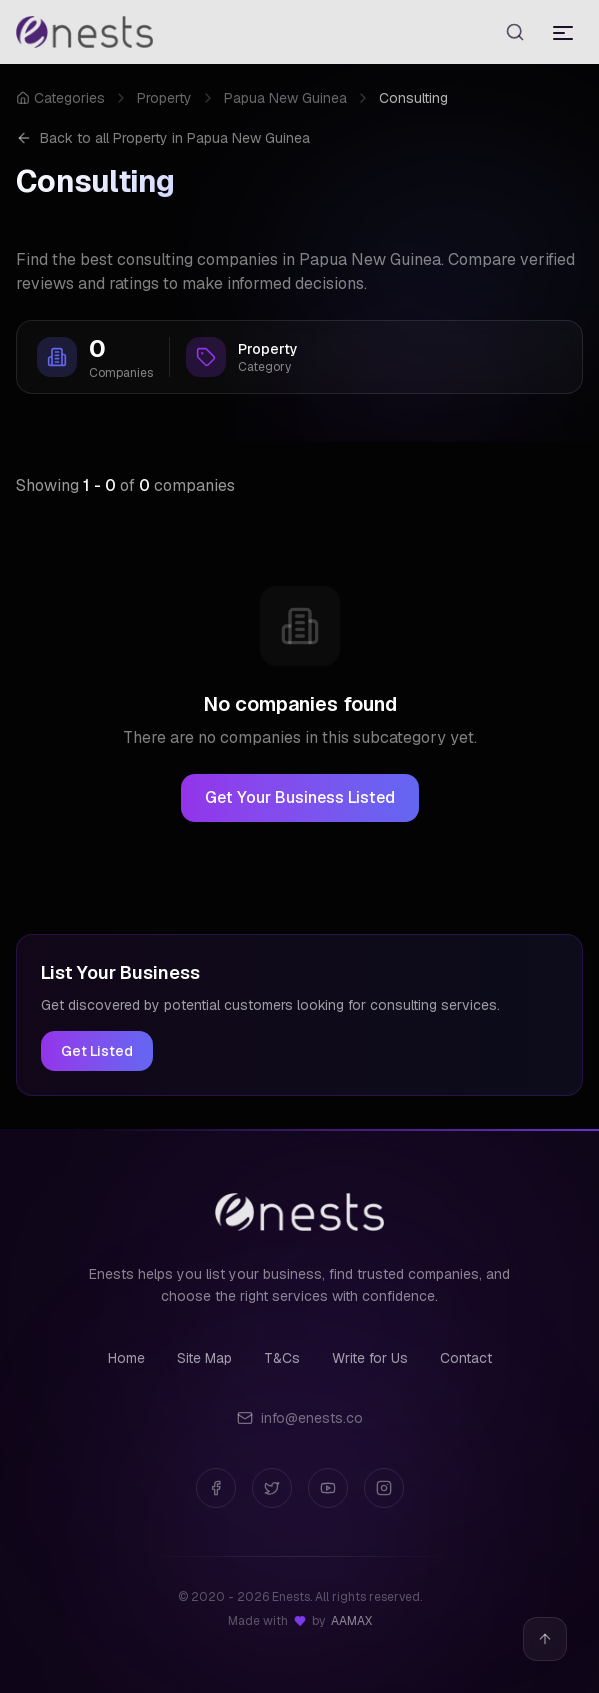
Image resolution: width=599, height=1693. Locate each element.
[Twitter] (272, 1488)
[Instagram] (384, 1488)
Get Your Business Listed (300, 797)
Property (164, 98)
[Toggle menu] (563, 32)
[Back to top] (545, 1639)
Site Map (204, 1358)
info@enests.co (300, 1418)
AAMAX (351, 1621)
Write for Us (370, 1358)
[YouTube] (328, 1488)
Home (126, 1358)
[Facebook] (216, 1488)
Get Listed (97, 1051)
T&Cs (282, 1358)
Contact (466, 1358)
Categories (60, 98)
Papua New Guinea (285, 98)
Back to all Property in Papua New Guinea (163, 138)
